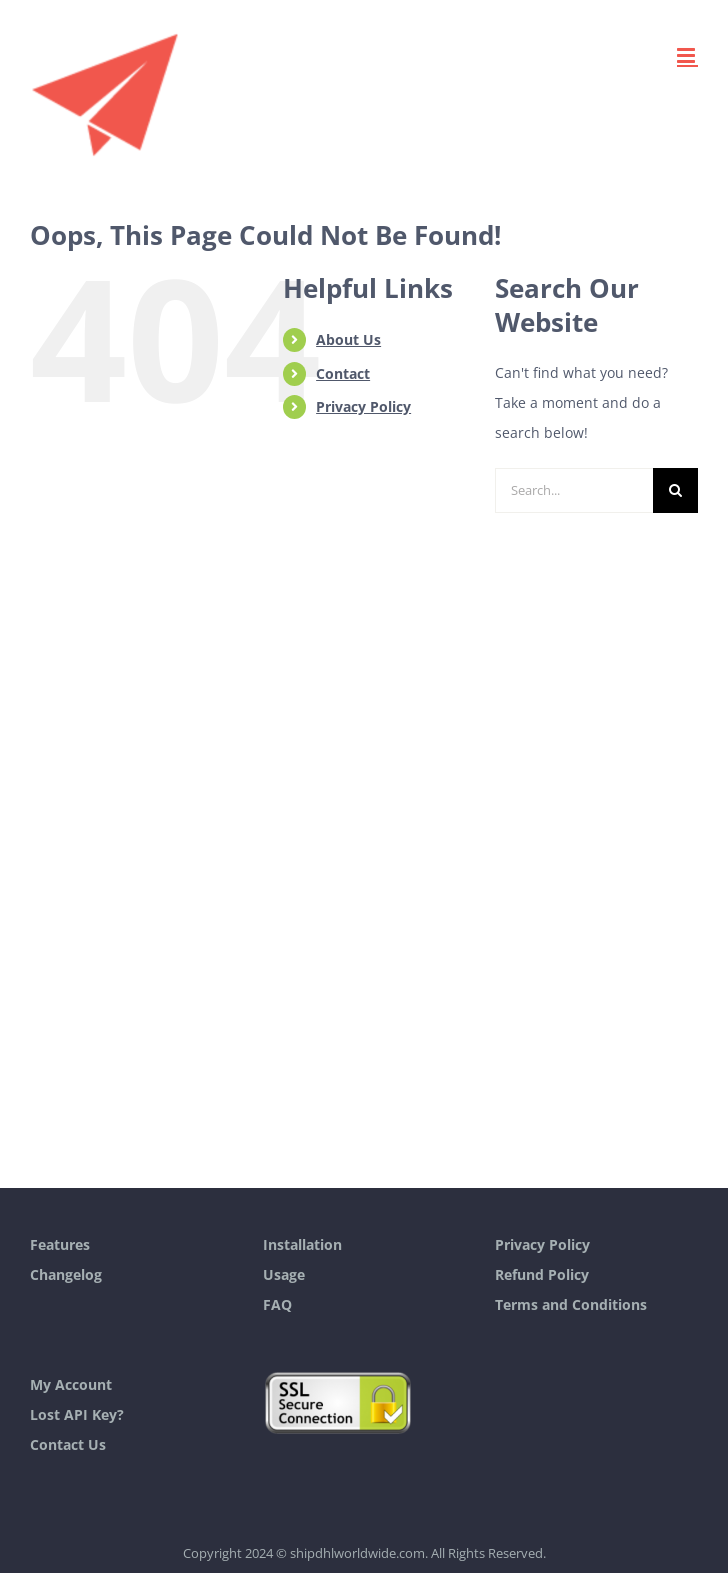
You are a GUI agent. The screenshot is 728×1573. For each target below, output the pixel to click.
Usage (284, 1274)
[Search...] (574, 490)
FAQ (277, 1304)
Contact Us (68, 1444)
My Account (71, 1384)
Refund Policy (542, 1274)
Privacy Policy (363, 406)
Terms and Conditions (571, 1304)
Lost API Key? (77, 1414)
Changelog (66, 1274)
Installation (302, 1244)
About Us (348, 339)
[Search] (675, 490)
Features (60, 1244)
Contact (343, 373)
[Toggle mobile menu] (687, 55)
